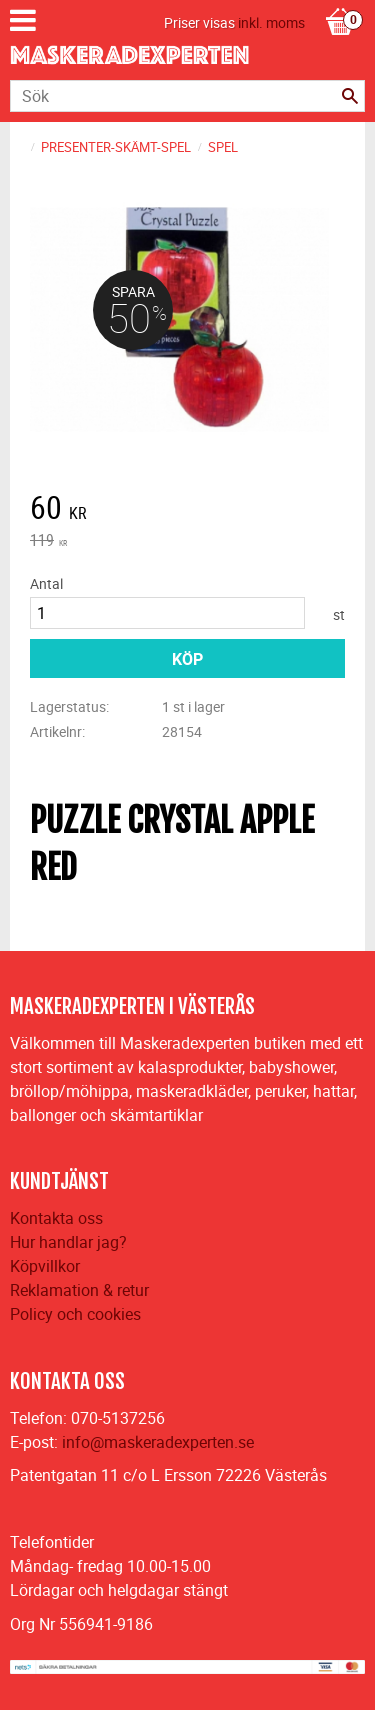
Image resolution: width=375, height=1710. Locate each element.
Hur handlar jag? (68, 1242)
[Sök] (350, 96)
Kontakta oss (56, 1218)
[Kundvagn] (340, 1)
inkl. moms (271, 22)
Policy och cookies (75, 1314)
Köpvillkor (45, 1266)
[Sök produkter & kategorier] (187, 96)
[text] (187, 510)
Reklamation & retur (79, 1290)
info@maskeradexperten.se (158, 1442)
